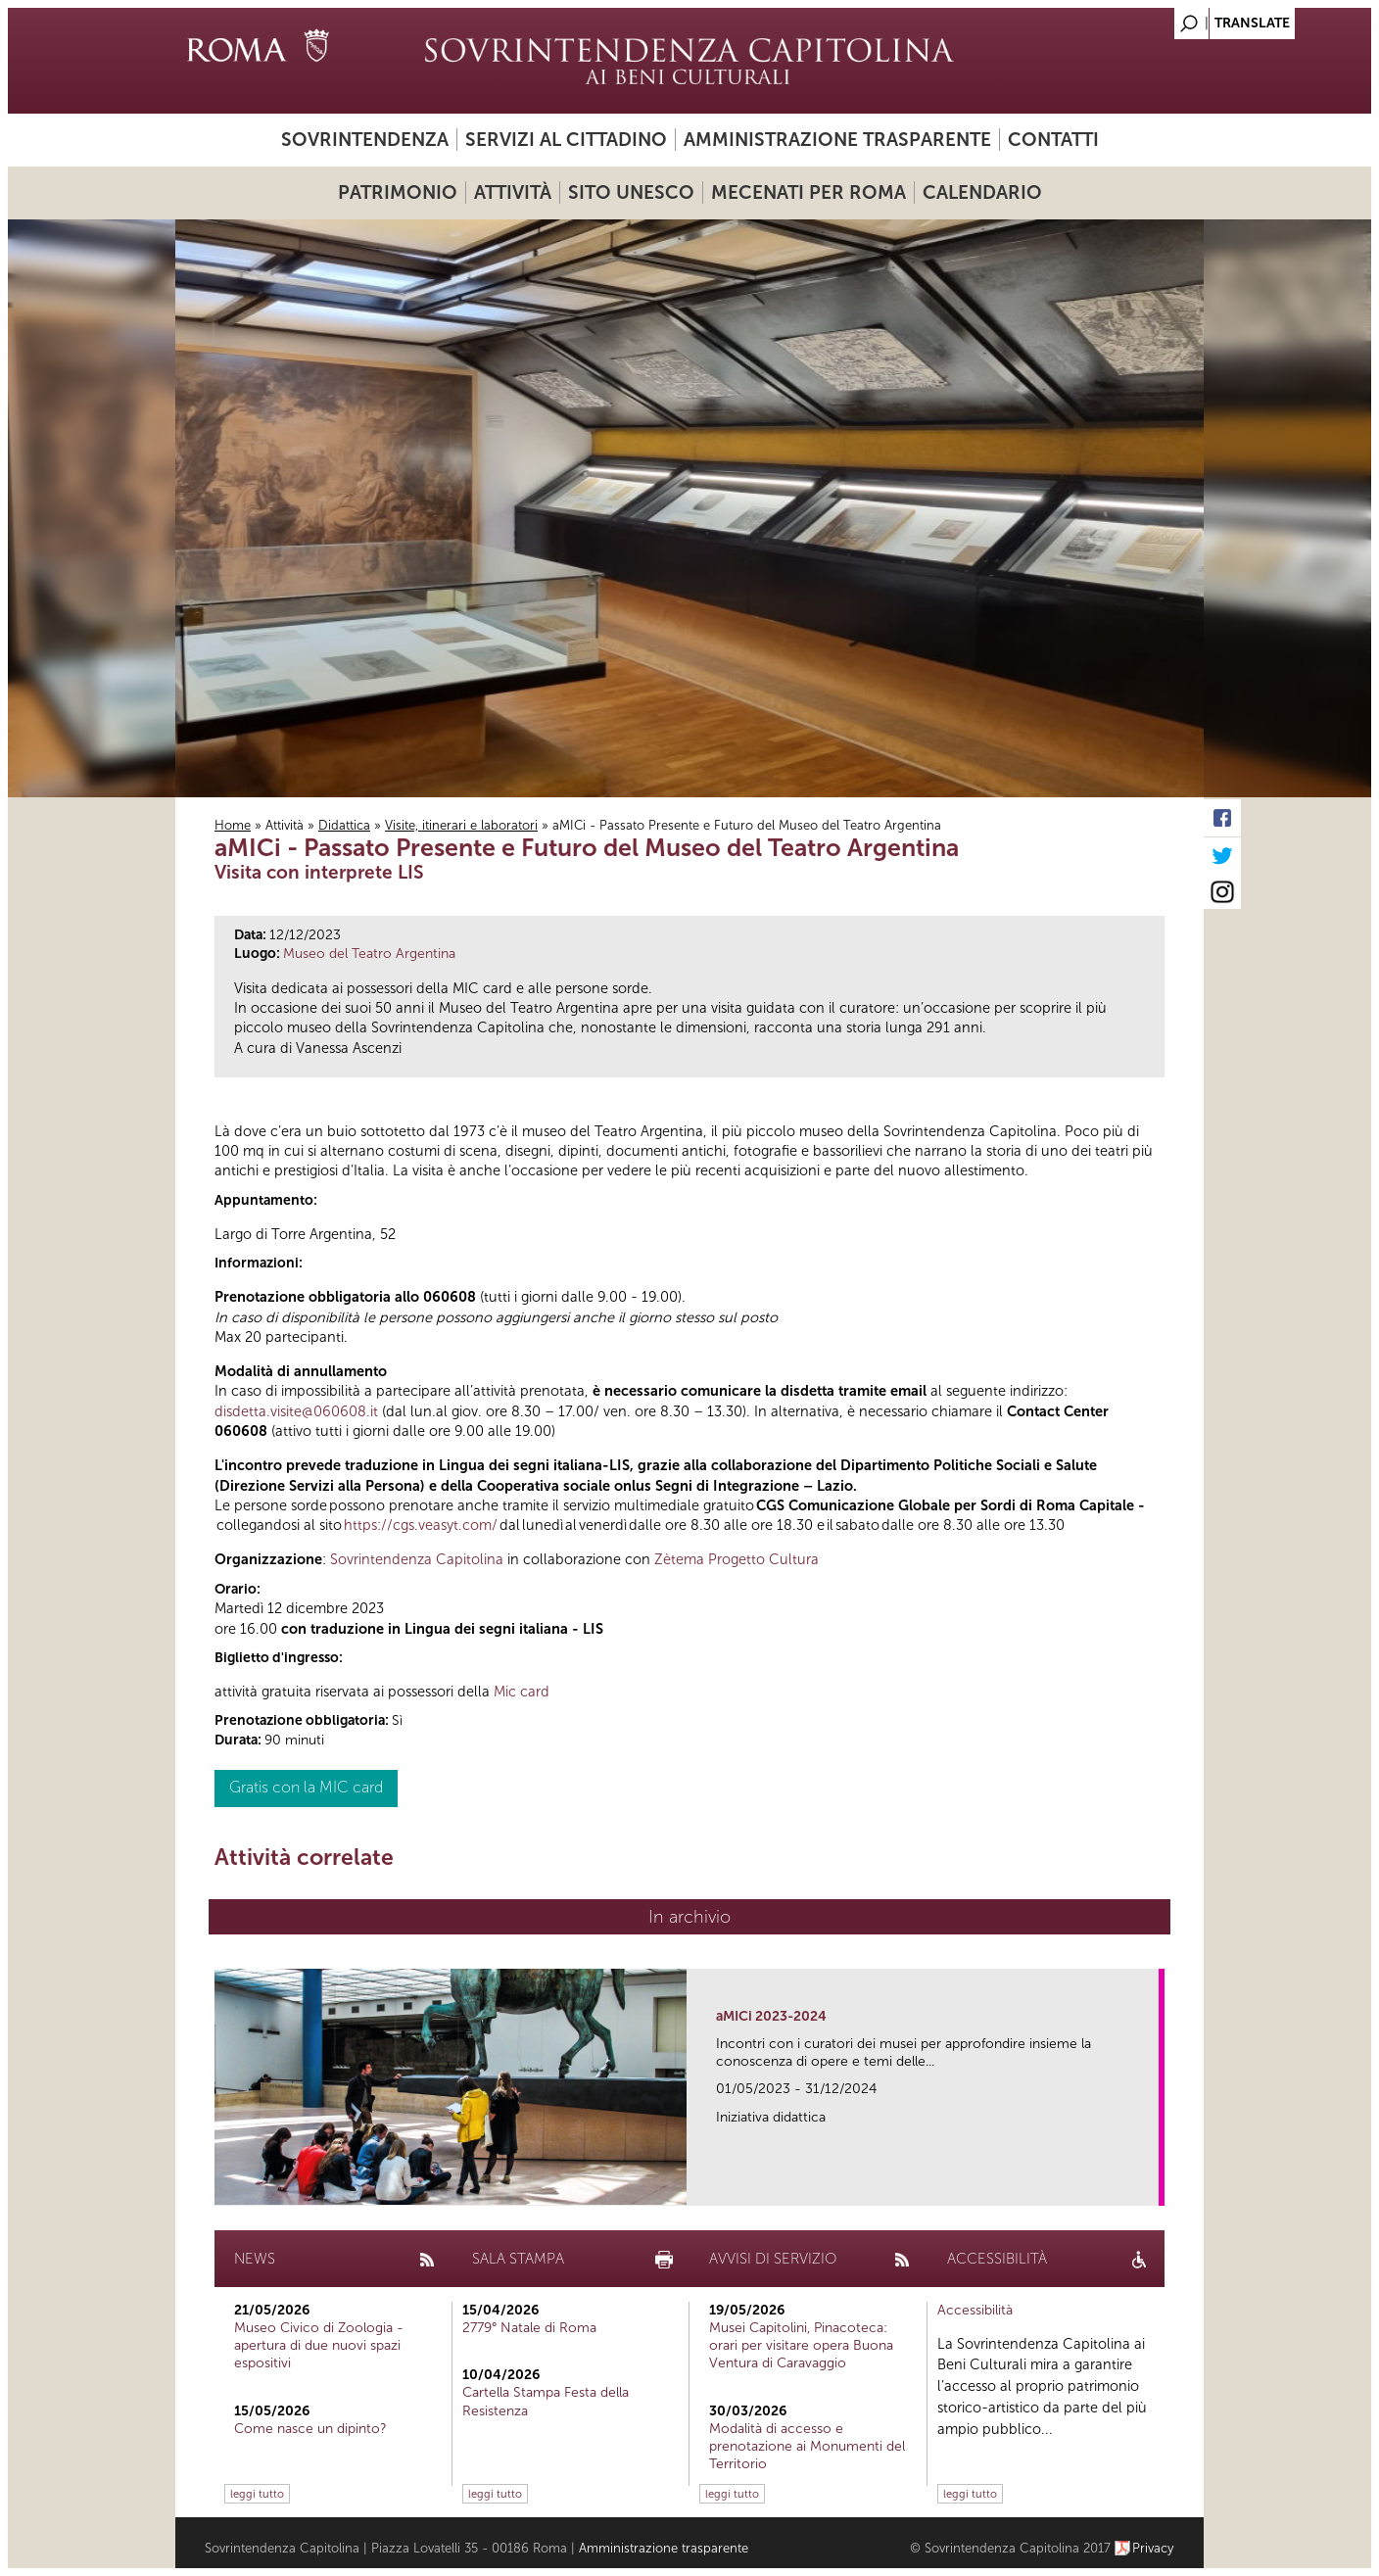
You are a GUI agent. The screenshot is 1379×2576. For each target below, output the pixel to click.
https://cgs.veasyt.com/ (421, 1525)
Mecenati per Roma (808, 192)
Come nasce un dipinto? (310, 2428)
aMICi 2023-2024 (771, 2016)
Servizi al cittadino (566, 139)
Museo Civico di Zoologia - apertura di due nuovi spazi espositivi (319, 2345)
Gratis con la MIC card (306, 1787)
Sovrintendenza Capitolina (416, 1559)
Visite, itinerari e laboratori (461, 825)
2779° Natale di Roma (529, 2327)
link (1150, 2184)
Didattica (344, 825)
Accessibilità (975, 2310)
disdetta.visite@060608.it (296, 1411)
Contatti (1053, 139)
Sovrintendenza (365, 139)
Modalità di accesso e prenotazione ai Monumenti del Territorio (807, 2446)
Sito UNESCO (631, 192)
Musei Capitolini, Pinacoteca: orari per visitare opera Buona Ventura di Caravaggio (801, 2345)
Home (232, 825)
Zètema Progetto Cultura (736, 1559)
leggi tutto (257, 2494)
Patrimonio (397, 192)
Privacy (1153, 2548)
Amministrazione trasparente (837, 139)
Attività (512, 192)
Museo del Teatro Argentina (369, 953)
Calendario (982, 192)
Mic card (521, 1691)
